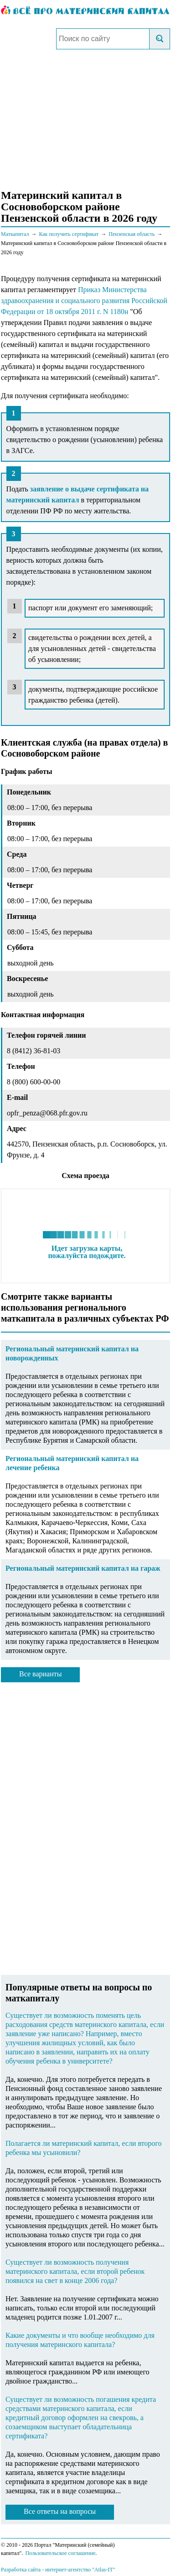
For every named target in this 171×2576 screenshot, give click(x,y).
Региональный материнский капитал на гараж (83, 1568)
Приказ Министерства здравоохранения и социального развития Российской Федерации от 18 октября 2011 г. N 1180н (84, 300)
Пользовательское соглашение (60, 2553)
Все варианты (40, 1674)
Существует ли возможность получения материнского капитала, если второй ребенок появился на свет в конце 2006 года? (75, 2271)
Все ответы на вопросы (60, 2511)
